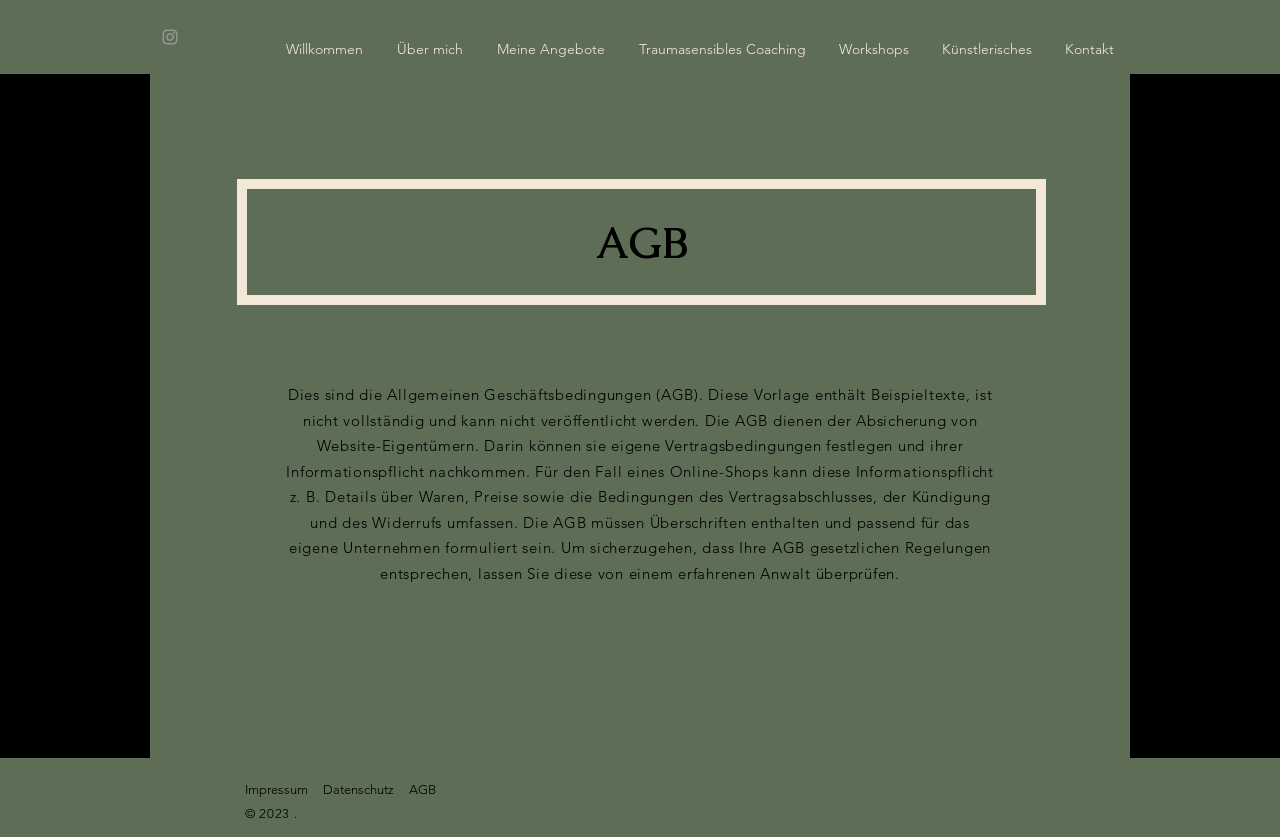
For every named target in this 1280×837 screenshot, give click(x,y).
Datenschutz (358, 789)
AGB (422, 789)
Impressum (276, 789)
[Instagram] (170, 37)
